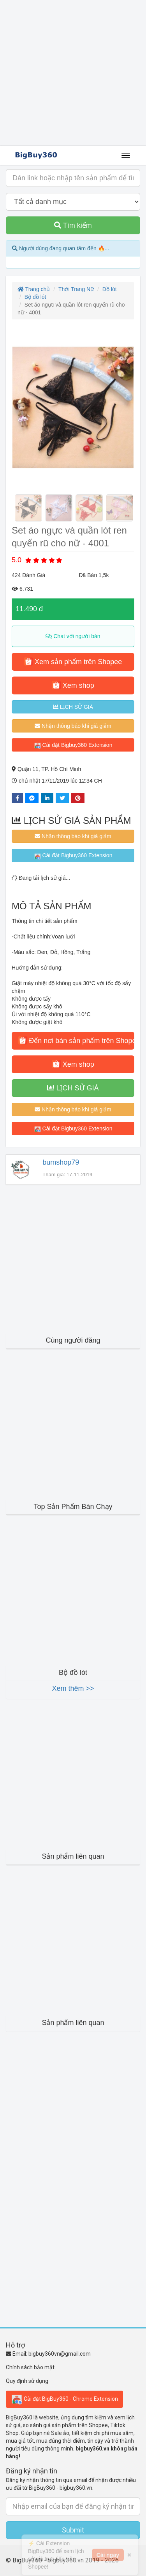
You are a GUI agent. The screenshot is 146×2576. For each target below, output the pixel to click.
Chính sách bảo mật (30, 2367)
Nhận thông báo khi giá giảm (73, 726)
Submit (73, 2530)
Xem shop (73, 685)
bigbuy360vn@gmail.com (59, 2354)
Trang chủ (34, 289)
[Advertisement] (73, 73)
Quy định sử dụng (27, 2381)
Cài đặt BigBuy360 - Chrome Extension (64, 2399)
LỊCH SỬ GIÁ (73, 707)
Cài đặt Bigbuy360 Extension (73, 745)
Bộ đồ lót (35, 297)
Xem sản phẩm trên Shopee (73, 661)
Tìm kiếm (73, 225)
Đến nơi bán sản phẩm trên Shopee (76, 1040)
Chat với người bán (73, 636)
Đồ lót (109, 289)
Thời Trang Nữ (76, 289)
